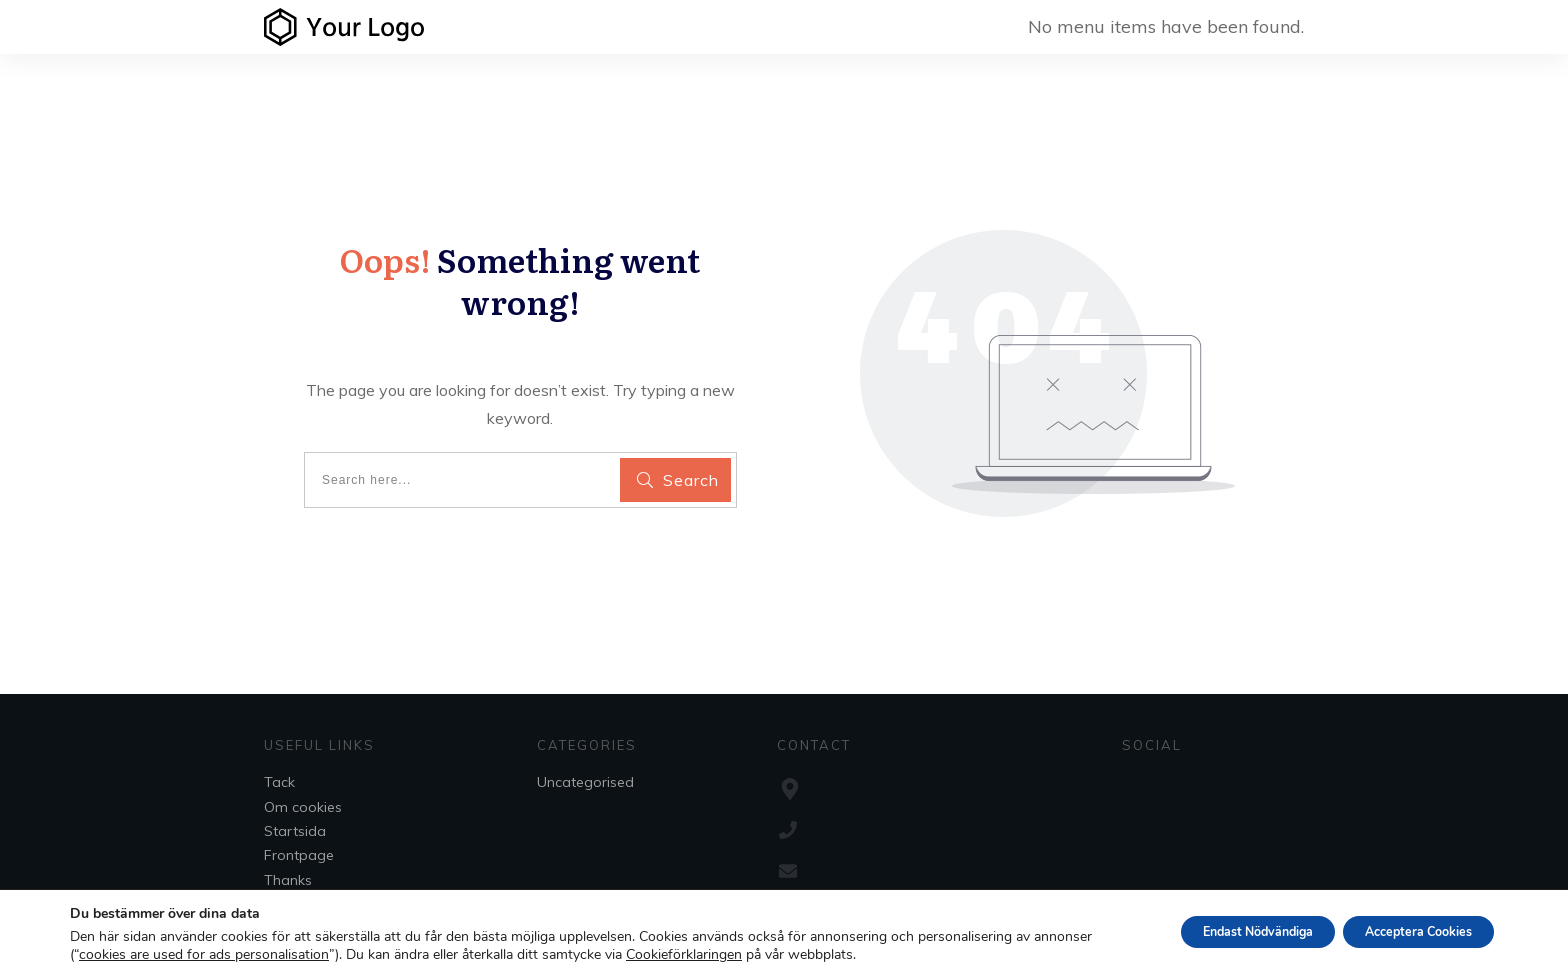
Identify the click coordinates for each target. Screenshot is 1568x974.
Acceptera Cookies (1404, 931)
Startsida (295, 831)
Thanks (288, 880)
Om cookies (303, 807)
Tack (279, 782)
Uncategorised (585, 782)
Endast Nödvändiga (1214, 931)
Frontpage (299, 855)
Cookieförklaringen (746, 955)
